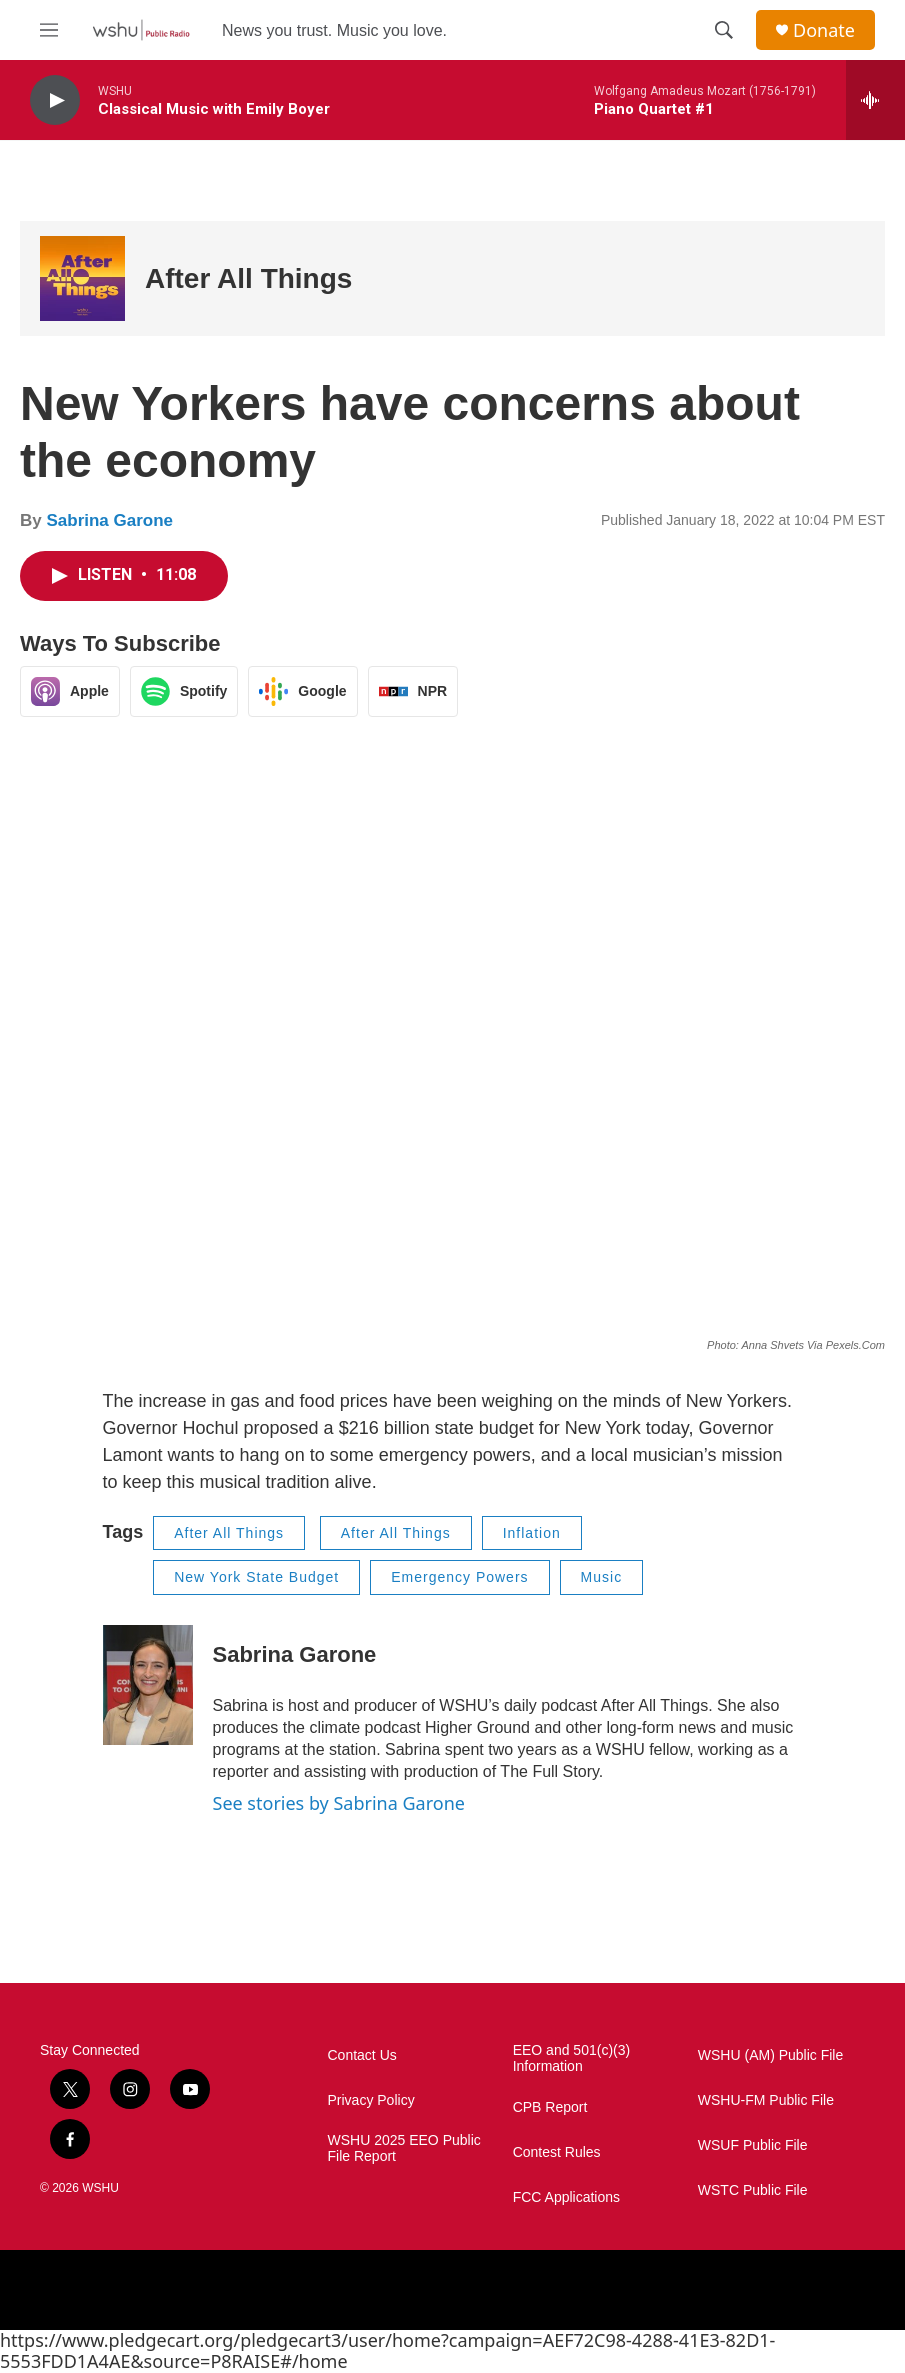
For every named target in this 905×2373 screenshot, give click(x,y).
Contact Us (362, 2055)
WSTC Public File (753, 2190)
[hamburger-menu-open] (49, 30)
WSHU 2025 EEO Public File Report (404, 2148)
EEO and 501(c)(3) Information (572, 2058)
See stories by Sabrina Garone (339, 1803)
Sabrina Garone (109, 520)
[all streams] (875, 100)
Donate (824, 30)
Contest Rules (557, 2152)
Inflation (532, 1533)
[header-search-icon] (724, 30)
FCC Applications (566, 2197)
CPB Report (550, 2107)
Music (602, 1577)
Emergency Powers (459, 1577)
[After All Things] (82, 278)
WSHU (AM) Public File (770, 2055)
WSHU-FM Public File (766, 2100)
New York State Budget (256, 1577)
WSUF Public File (753, 2145)
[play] (55, 100)
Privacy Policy (371, 2100)
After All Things (248, 278)
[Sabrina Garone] (148, 1685)
